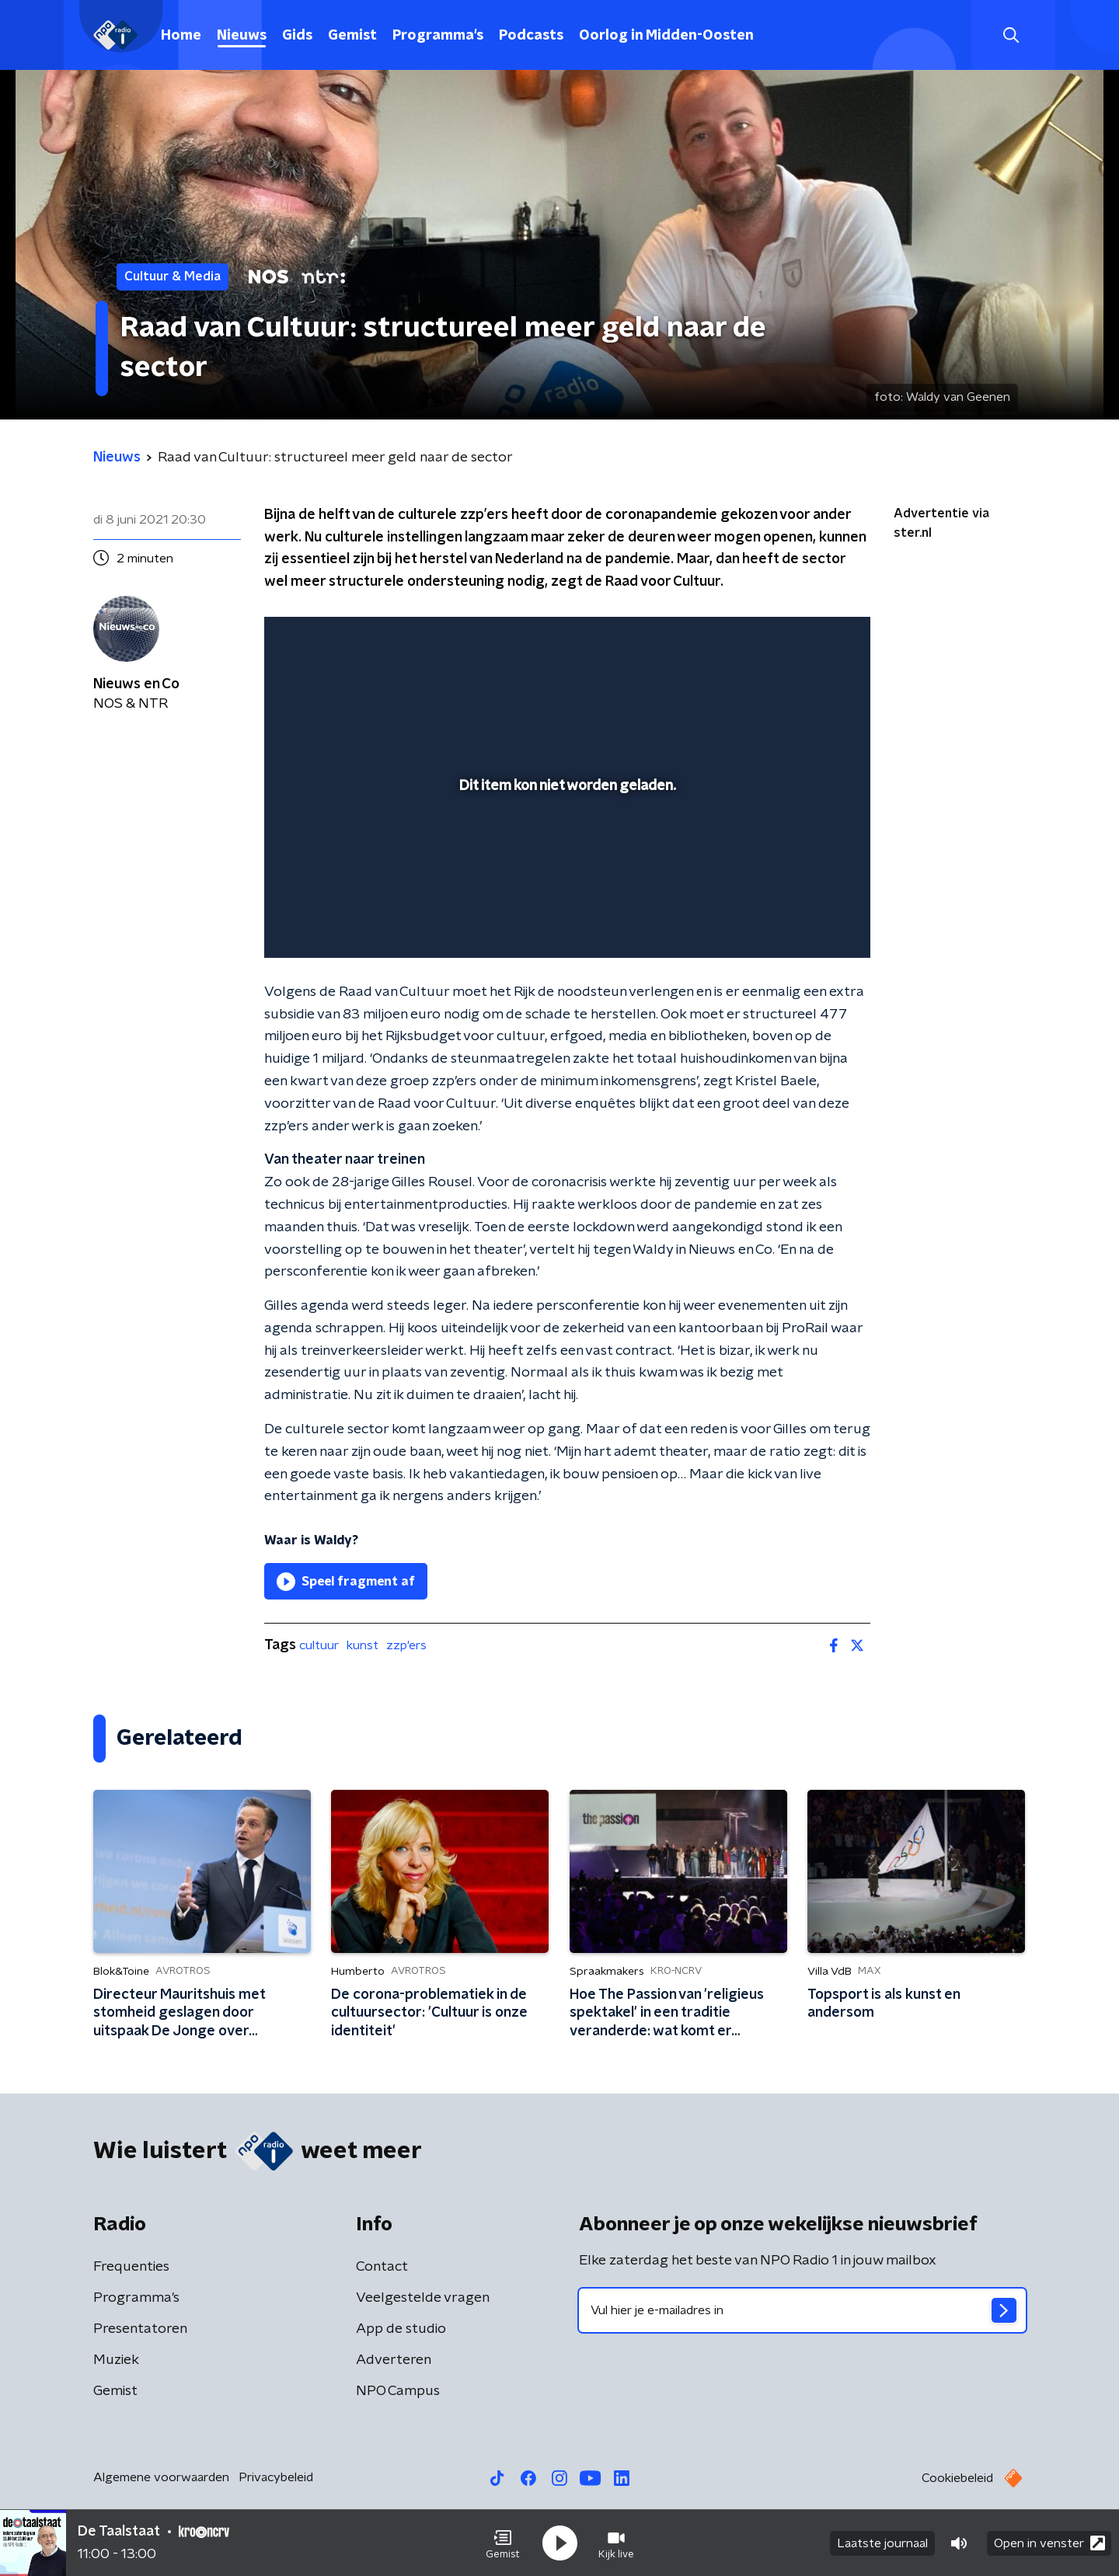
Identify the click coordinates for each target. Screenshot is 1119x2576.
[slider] (565, 882)
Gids (297, 36)
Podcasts (531, 36)
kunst (362, 1645)
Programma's (437, 36)
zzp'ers (406, 1645)
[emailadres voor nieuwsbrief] (802, 2310)
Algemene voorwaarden (161, 2477)
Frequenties (131, 2267)
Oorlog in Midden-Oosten (666, 36)
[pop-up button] (800, 923)
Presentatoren (140, 2329)
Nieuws (242, 36)
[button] (503, 2543)
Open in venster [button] (1049, 2543)
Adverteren (393, 2360)
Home (181, 36)
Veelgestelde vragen (423, 2298)
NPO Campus (398, 2391)
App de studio (401, 2329)
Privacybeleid (276, 2477)
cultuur (319, 1645)
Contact (382, 2267)
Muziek (116, 2360)
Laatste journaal (882, 2543)
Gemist (352, 36)
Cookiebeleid (957, 2478)
